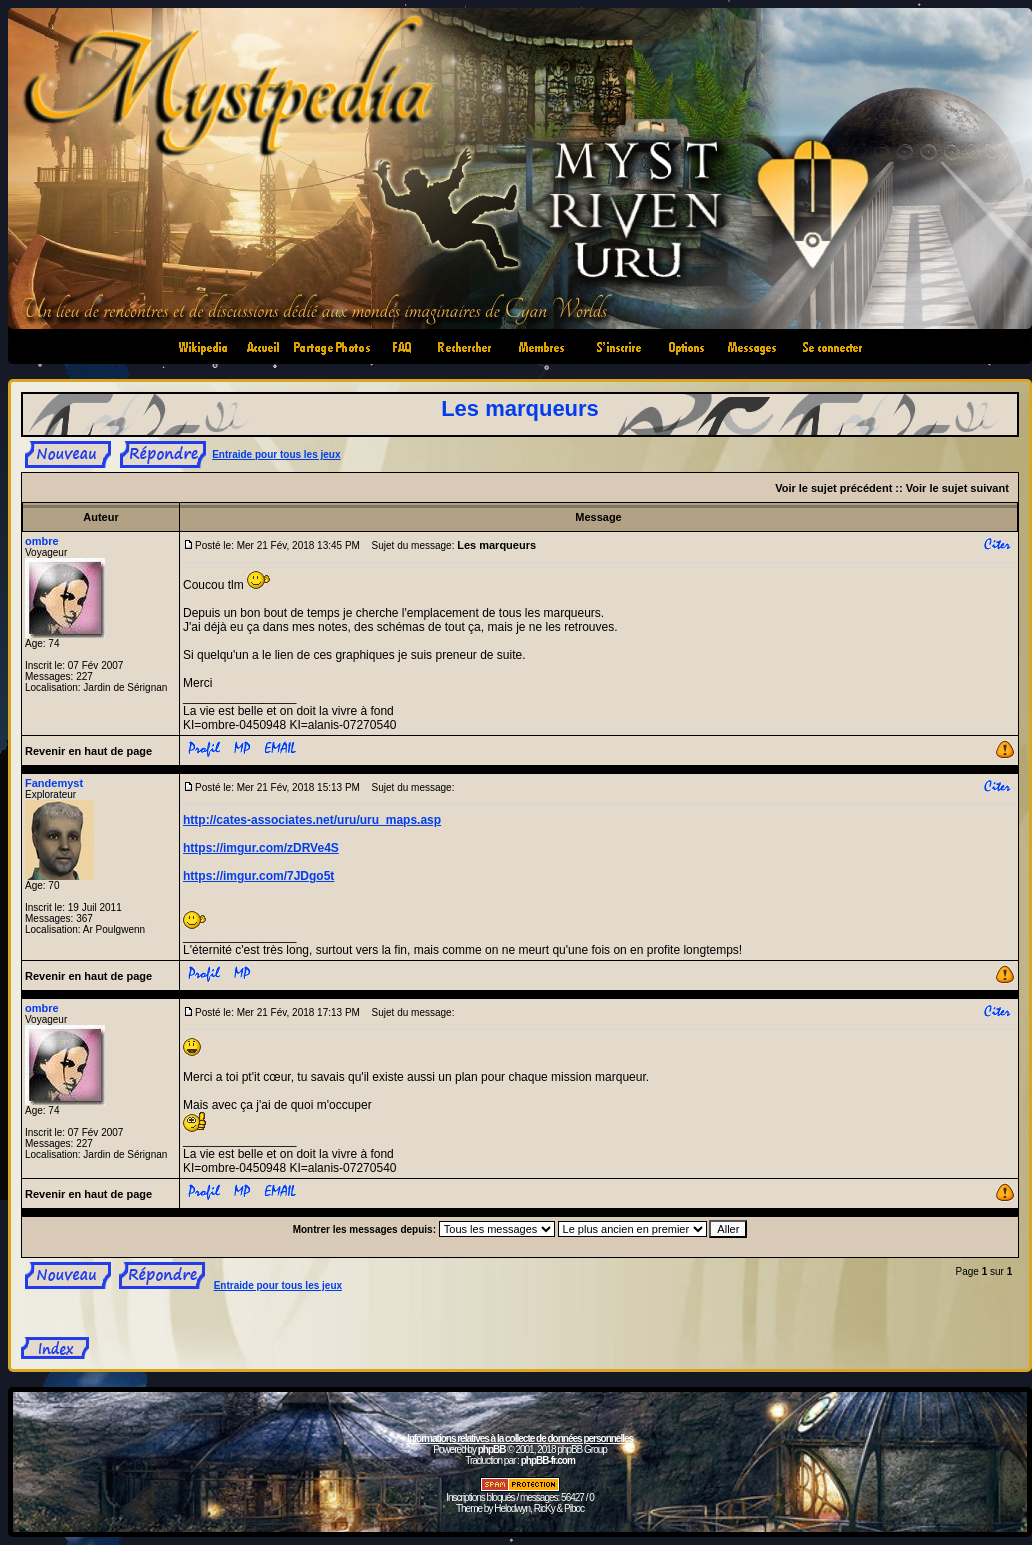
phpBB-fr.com (548, 1460)
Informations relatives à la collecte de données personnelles (520, 1438)
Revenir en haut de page (88, 751)
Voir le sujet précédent (833, 488)
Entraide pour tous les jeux (276, 454)
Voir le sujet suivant (957, 488)
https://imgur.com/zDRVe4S (261, 848)
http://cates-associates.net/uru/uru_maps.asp (312, 820)
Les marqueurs (520, 408)
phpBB (492, 1449)
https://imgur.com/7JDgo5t (258, 876)
